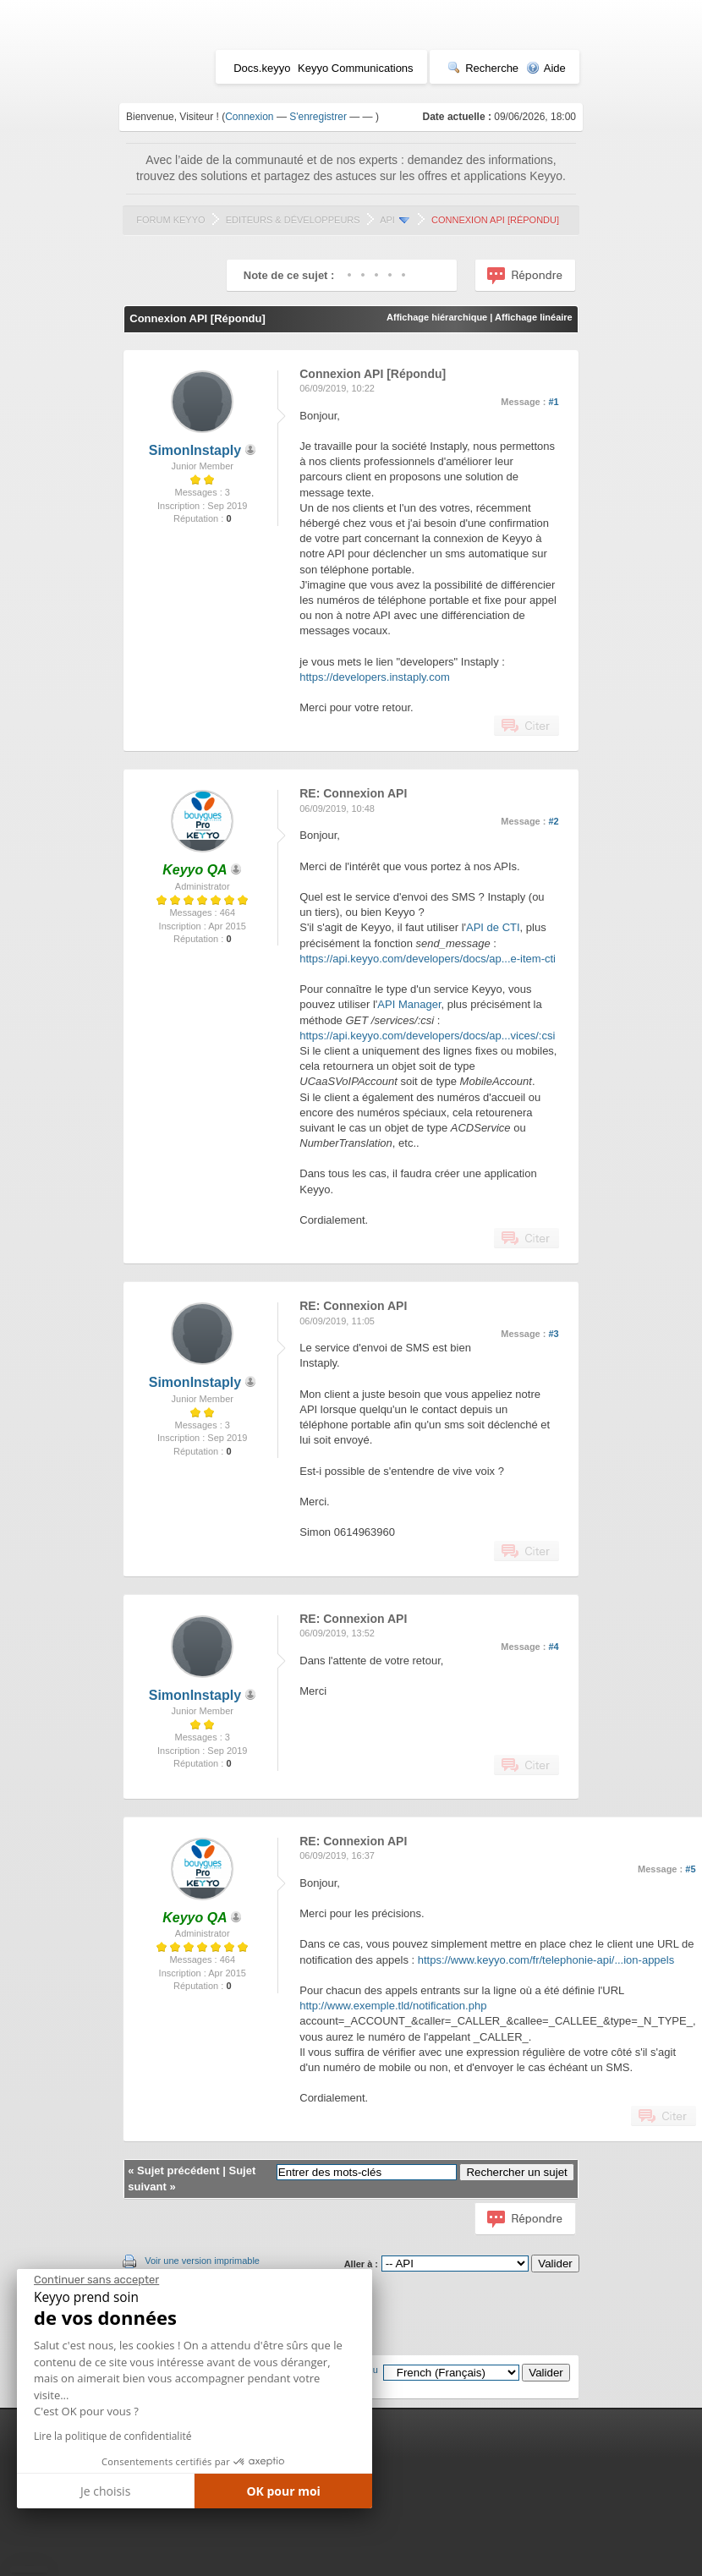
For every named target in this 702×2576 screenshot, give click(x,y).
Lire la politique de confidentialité (112, 2436)
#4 (554, 1647)
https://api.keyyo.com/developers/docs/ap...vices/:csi (427, 1035)
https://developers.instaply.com (374, 677)
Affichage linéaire (534, 317)
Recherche (482, 68)
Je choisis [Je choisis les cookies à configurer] (105, 2491)
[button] (29, 2569)
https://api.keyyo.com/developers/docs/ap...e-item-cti (427, 958)
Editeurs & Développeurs (293, 220)
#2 (554, 821)
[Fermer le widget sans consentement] (96, 2280)
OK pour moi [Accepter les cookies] (283, 2491)
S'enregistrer (318, 117)
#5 (690, 1869)
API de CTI (493, 927)
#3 (554, 1334)
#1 (554, 402)
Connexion (249, 117)
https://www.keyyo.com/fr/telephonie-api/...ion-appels (546, 1960)
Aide (546, 68)
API (387, 220)
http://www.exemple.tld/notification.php (392, 2005)
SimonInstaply (195, 450)
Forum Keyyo (170, 220)
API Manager (409, 1004)
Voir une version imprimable (202, 2260)
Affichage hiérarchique (437, 317)
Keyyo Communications (356, 68)
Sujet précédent (178, 2170)
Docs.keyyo (261, 68)
